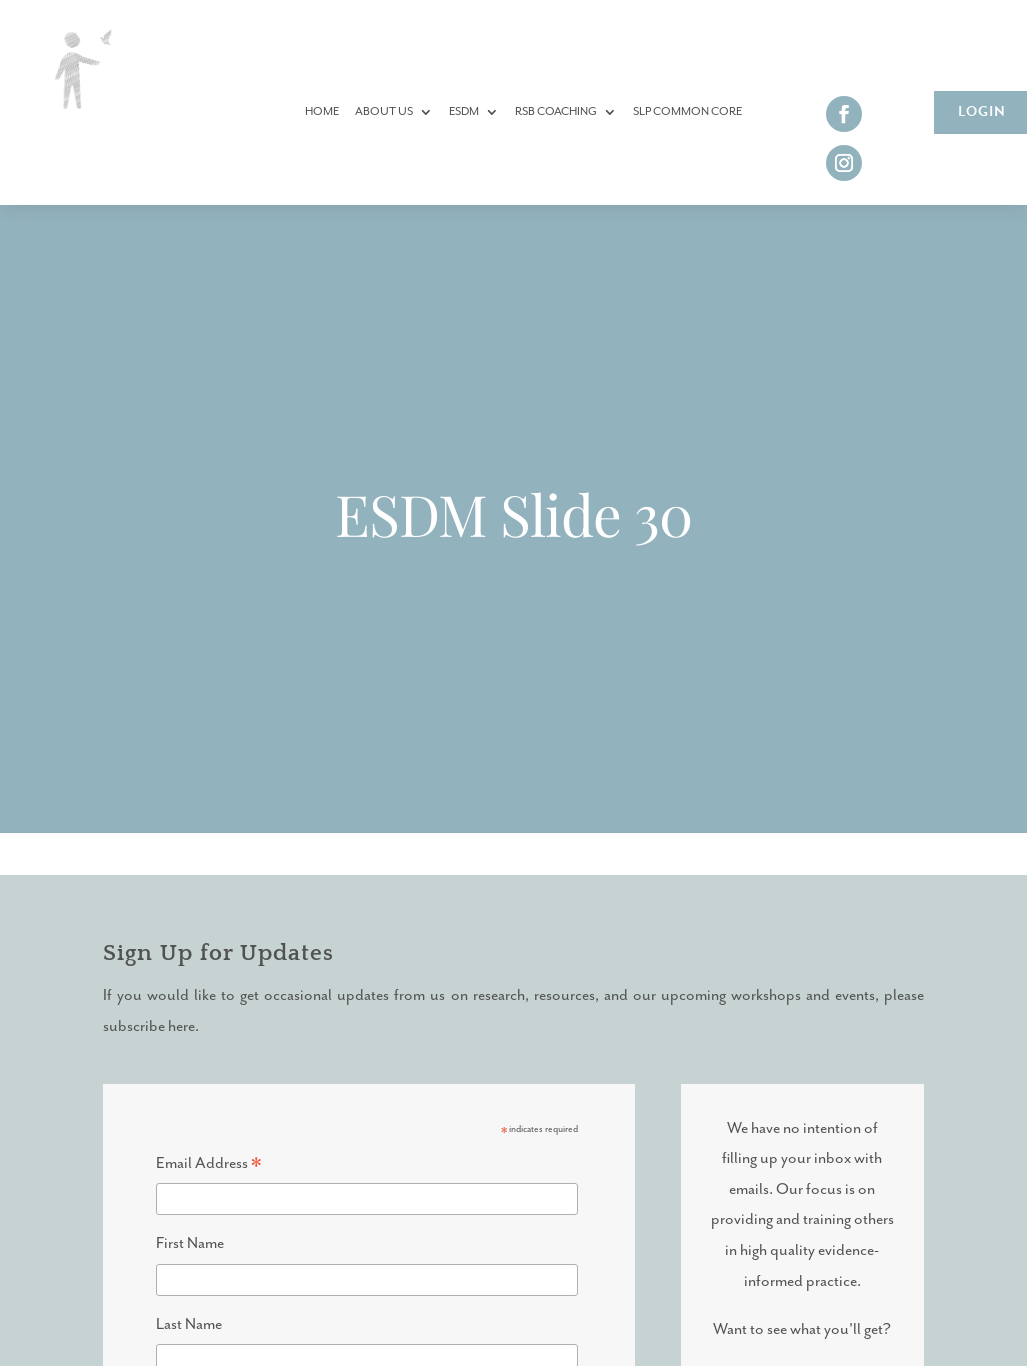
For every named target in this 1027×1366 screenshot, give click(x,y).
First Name (190, 1243)
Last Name (189, 1324)
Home (322, 111)
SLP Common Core (687, 111)
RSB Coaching (556, 111)
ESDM (464, 111)
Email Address (209, 1166)
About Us (384, 111)
